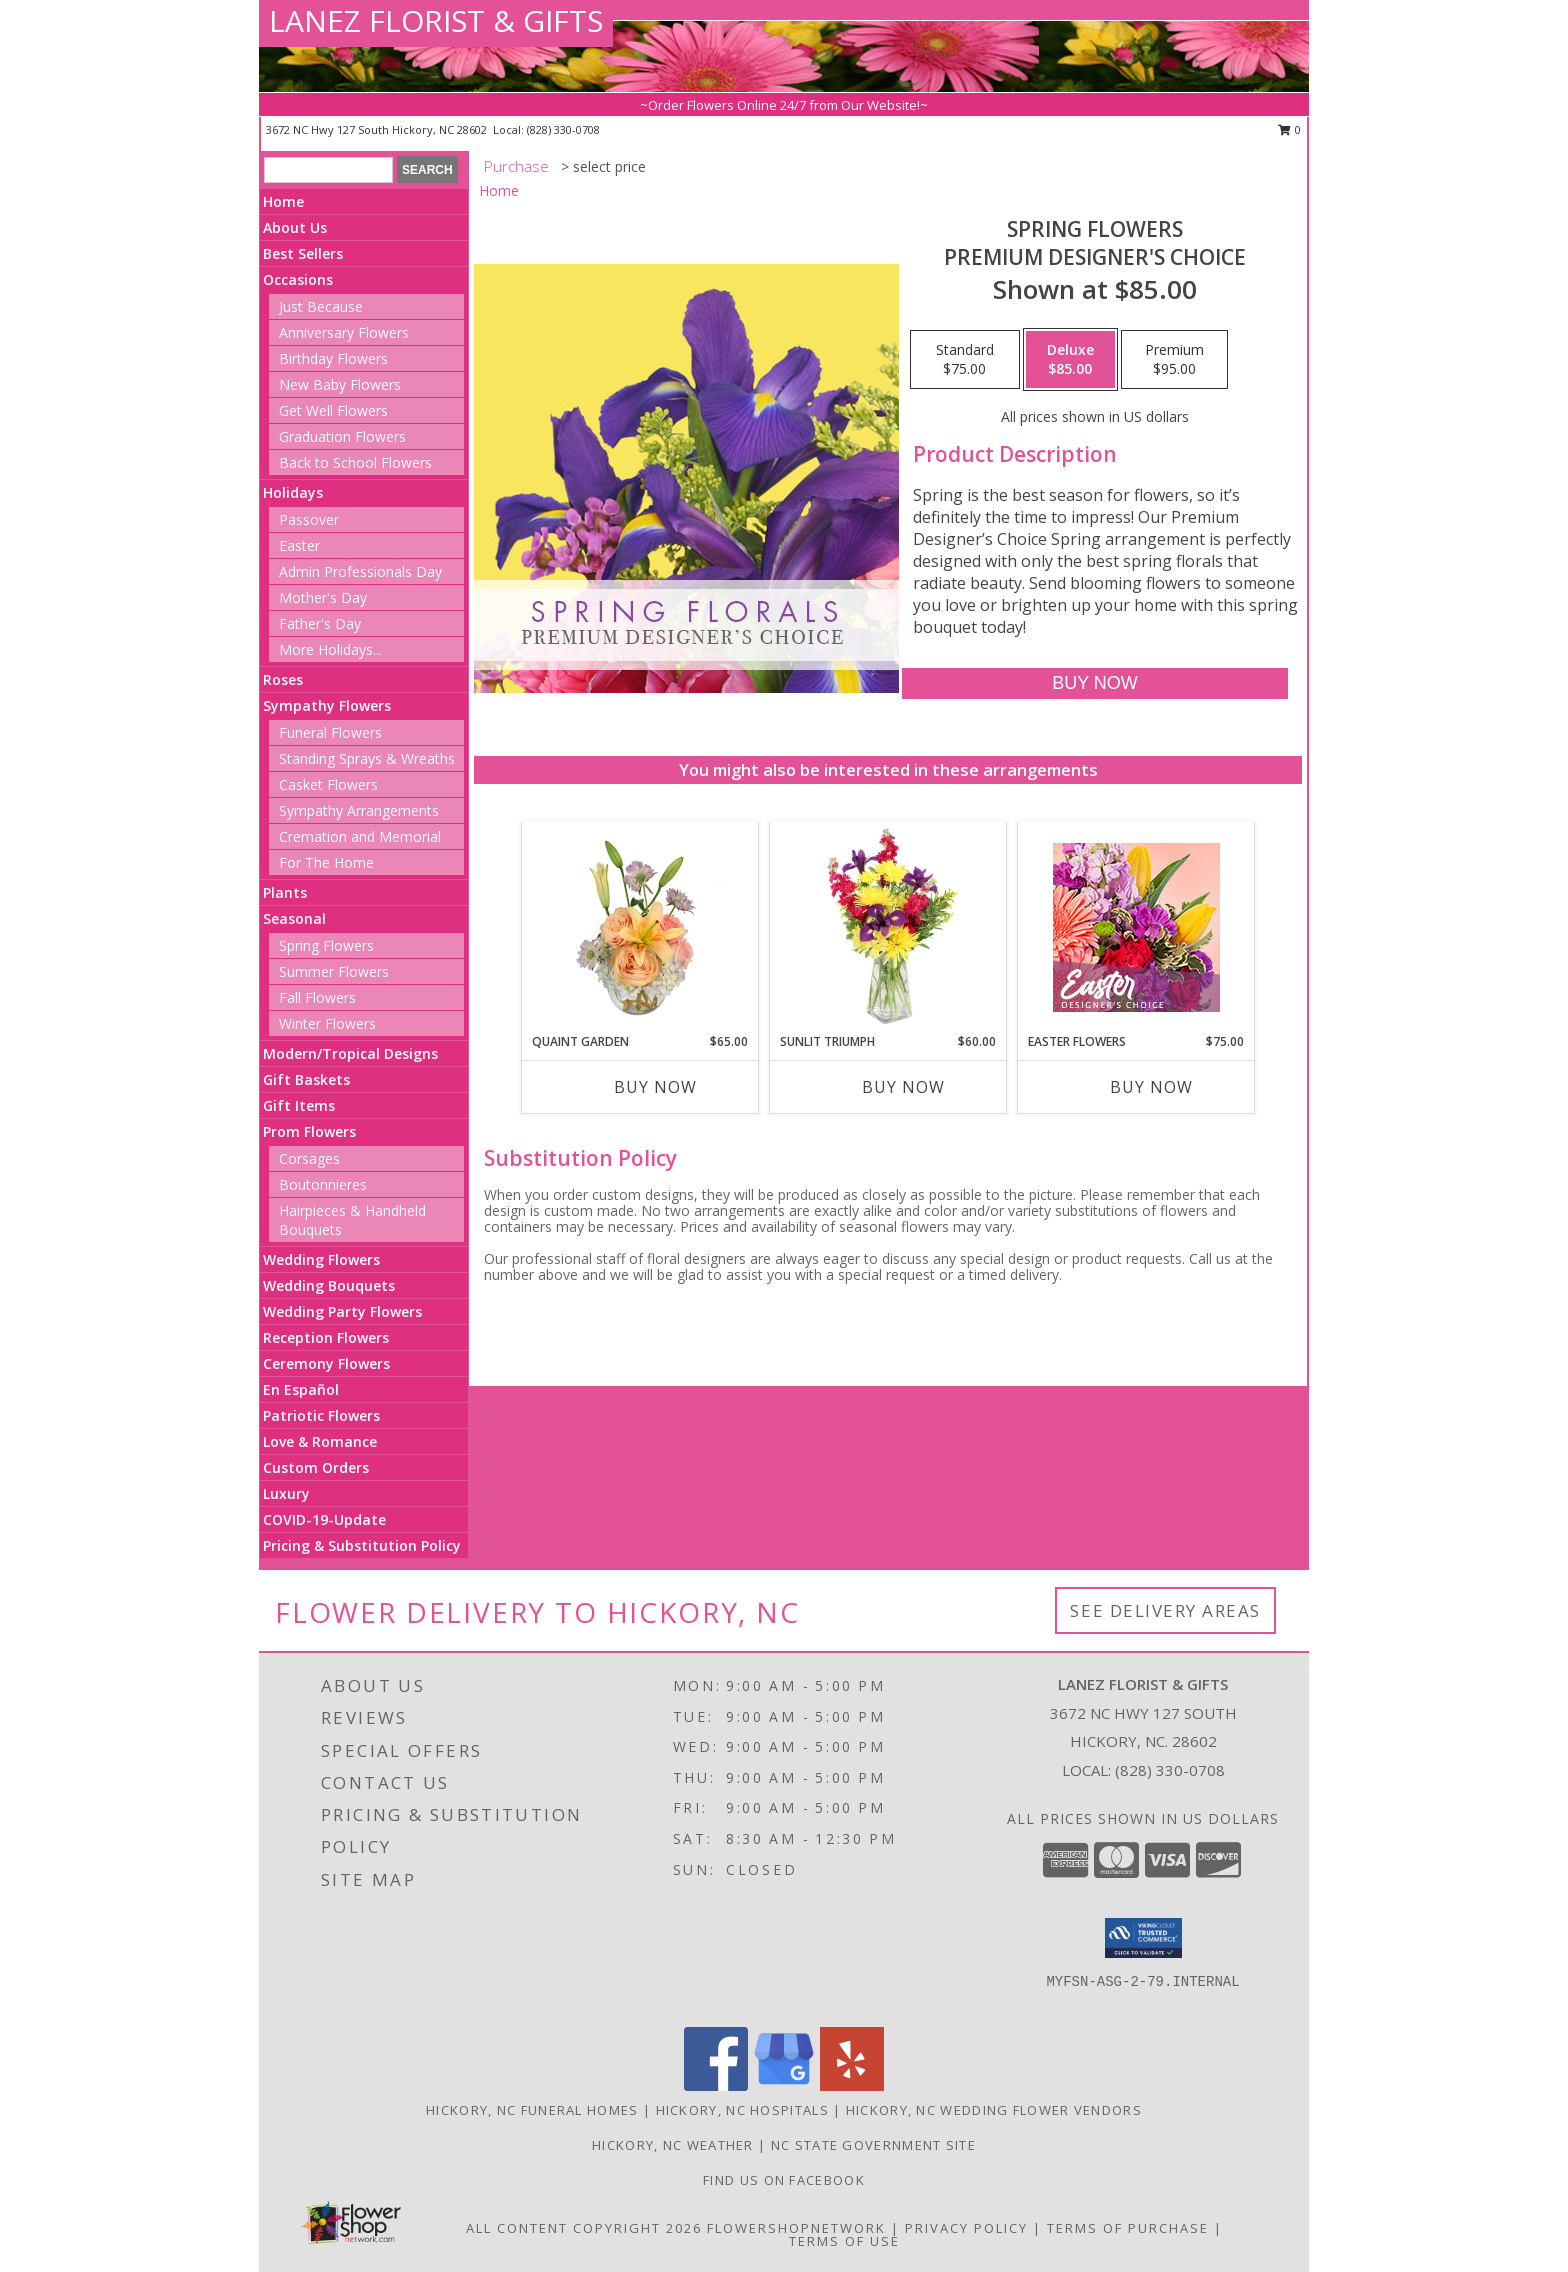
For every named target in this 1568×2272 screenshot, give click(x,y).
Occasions (298, 279)
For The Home (326, 862)
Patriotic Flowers (321, 1415)
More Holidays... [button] (330, 649)
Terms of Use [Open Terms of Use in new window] (844, 2241)
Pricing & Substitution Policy (362, 1545)
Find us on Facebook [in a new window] (784, 2180)
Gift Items (299, 1105)
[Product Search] (328, 170)
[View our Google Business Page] (784, 2085)
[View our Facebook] (716, 2085)
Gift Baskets (306, 1079)
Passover (309, 519)
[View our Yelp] (852, 2085)
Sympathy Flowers (327, 705)
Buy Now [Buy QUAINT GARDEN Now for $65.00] (655, 1087)
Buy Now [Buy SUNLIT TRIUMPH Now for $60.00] (903, 1087)
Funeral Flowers (330, 732)
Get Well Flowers (333, 410)
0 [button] (1289, 129)
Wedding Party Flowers (342, 1311)
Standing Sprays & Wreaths (367, 758)
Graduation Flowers (342, 436)
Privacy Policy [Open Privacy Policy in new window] (966, 2228)
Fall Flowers (317, 997)
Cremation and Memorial (360, 836)
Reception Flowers (326, 1337)
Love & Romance (320, 1441)
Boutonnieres (323, 1184)
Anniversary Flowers (344, 332)
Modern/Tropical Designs (350, 1053)
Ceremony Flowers (326, 1363)
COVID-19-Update (324, 1519)
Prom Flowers (309, 1131)
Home (283, 201)
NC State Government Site (873, 2145)
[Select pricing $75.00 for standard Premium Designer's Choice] (965, 360)
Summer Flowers (334, 971)
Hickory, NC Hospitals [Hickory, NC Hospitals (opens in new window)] (742, 2110)
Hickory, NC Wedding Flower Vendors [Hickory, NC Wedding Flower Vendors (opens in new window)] (994, 2110)
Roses (283, 679)
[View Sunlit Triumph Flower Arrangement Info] (888, 927)
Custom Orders (316, 1467)
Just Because (321, 306)
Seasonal (294, 918)
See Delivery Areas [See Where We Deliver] (1165, 1610)
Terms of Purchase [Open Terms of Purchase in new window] (1128, 2228)
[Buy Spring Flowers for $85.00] (1094, 683)
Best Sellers (303, 253)
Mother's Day (323, 597)
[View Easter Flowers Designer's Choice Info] (1136, 927)
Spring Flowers (326, 945)
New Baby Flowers (340, 384)
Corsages (309, 1158)
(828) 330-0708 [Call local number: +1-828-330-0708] (563, 129)
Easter (299, 545)
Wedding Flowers (321, 1259)
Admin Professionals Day (360, 571)
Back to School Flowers (355, 462)
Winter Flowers (327, 1023)
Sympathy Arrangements (359, 810)
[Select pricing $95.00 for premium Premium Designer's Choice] (1174, 360)
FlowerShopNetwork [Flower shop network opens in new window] (796, 2228)
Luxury (286, 1493)
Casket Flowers (328, 784)
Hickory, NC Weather (673, 2145)
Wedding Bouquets (329, 1285)
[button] (1143, 1938)
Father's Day (320, 623)
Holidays (293, 492)
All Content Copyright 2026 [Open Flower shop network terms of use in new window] (584, 2228)
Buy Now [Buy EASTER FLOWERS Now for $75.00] (1151, 1087)
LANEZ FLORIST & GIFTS (436, 20)
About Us (295, 227)
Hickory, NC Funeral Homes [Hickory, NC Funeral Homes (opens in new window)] (532, 2110)
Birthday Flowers (333, 358)
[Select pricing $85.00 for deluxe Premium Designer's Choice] (1070, 360)
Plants (285, 892)
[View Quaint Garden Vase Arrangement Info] (640, 927)
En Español (301, 1389)
